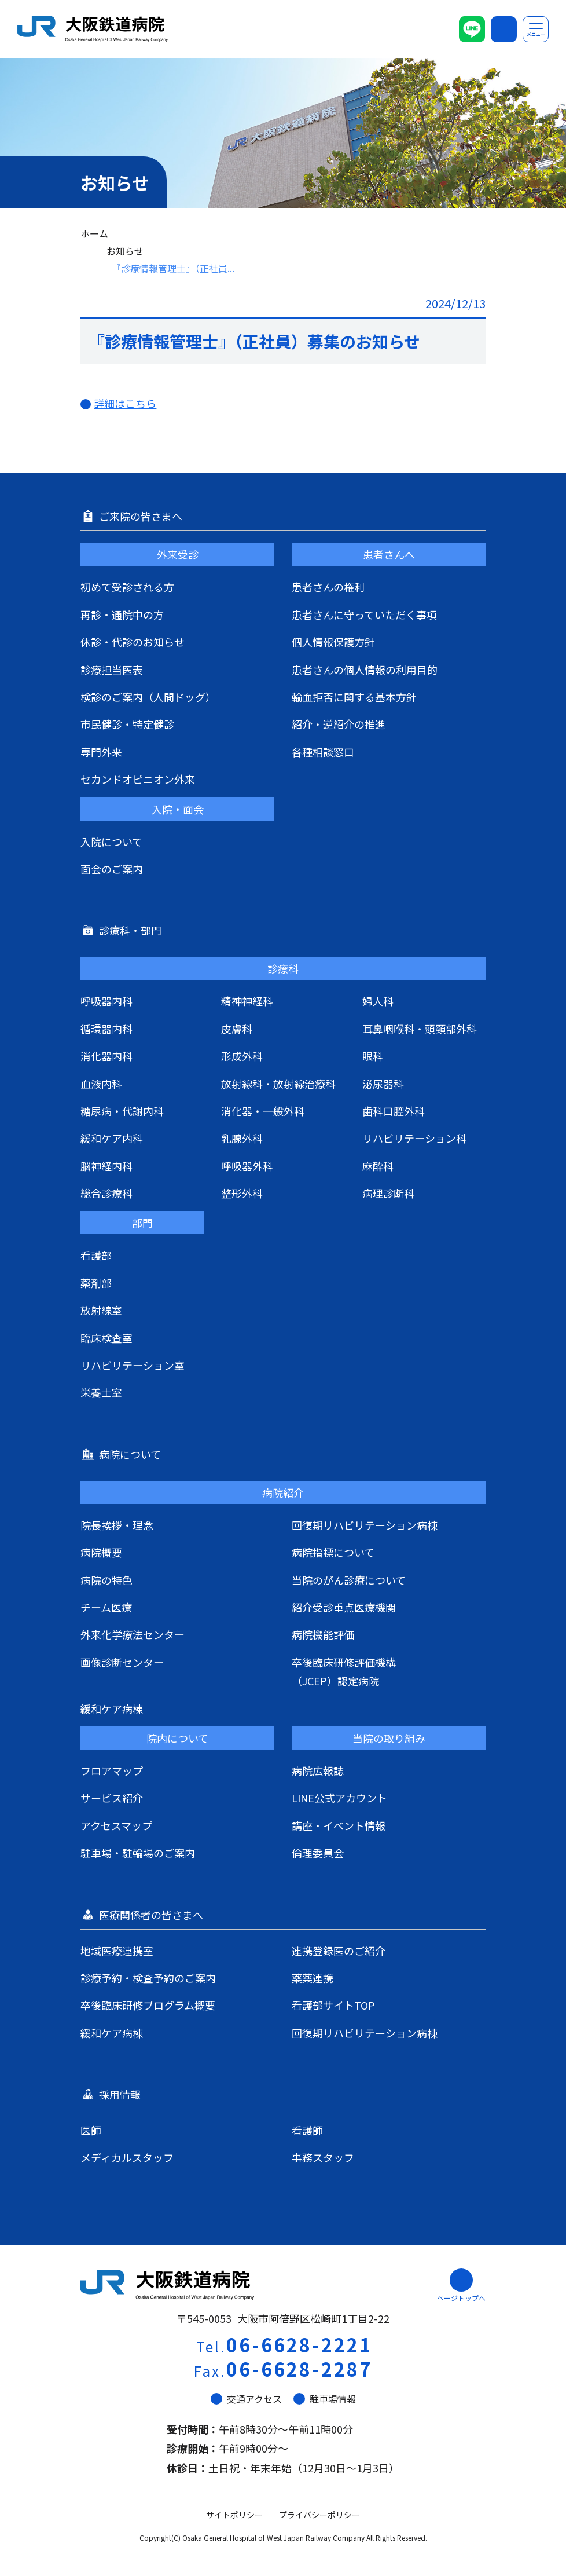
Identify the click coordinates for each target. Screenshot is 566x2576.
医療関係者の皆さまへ (152, 1914)
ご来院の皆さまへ (141, 516)
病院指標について (333, 1552)
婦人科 (378, 1000)
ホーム (94, 233)
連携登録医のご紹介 (338, 1950)
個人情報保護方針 (333, 641)
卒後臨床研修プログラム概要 (147, 2004)
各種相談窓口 (323, 751)
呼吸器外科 (247, 1165)
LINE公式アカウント (339, 1797)
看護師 (307, 2130)
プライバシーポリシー (319, 2514)
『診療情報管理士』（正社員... (173, 268)
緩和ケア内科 (111, 1138)
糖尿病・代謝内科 (122, 1110)
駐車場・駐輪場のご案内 (137, 1852)
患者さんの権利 (328, 586)
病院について (131, 1454)
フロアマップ (111, 1770)
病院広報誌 (318, 1770)
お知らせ (125, 251)
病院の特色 (106, 1579)
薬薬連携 (312, 1977)
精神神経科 (247, 1000)
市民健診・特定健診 (127, 723)
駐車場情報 (324, 2399)
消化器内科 (106, 1055)
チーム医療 (106, 1607)
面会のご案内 (111, 868)
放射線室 (101, 1310)
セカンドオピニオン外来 (137, 778)
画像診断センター (122, 1662)
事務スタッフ (323, 2157)
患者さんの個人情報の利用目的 (365, 669)
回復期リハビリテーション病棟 (365, 1524)
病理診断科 (388, 1193)
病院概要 (101, 1552)
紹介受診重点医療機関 (344, 1607)
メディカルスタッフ (127, 2157)
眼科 (372, 1055)
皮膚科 (236, 1028)
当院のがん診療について (349, 1579)
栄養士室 (101, 1392)
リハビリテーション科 (414, 1138)
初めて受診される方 (127, 586)
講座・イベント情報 (338, 1825)
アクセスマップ (116, 1825)
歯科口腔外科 (393, 1110)
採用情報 (120, 2094)
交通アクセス (246, 2399)
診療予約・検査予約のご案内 (148, 1977)
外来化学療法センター (132, 1634)
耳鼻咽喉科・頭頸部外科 (419, 1028)
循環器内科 (106, 1028)
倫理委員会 (318, 1852)
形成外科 (242, 1055)
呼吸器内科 (106, 1000)
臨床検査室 (106, 1337)
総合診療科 (106, 1193)
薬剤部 (96, 1282)
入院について (111, 841)
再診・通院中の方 (122, 614)
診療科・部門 (131, 930)
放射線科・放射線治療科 (278, 1083)
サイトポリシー (234, 2514)
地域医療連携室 (116, 1950)
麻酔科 (378, 1165)
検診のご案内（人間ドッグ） (148, 696)
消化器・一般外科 (262, 1110)
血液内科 (101, 1083)
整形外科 (242, 1193)
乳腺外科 (242, 1138)
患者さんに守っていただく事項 (364, 614)
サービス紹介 (111, 1797)
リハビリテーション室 (132, 1365)
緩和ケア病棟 (111, 1708)
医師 (90, 2130)
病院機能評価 (323, 1634)
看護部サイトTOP (333, 2004)
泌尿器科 (383, 1083)
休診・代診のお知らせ (132, 641)
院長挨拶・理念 (116, 1524)
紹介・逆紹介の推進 (338, 723)
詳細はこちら (125, 403)
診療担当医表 (111, 669)
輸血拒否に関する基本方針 (354, 696)
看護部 (96, 1255)
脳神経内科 (106, 1165)
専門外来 (101, 751)
